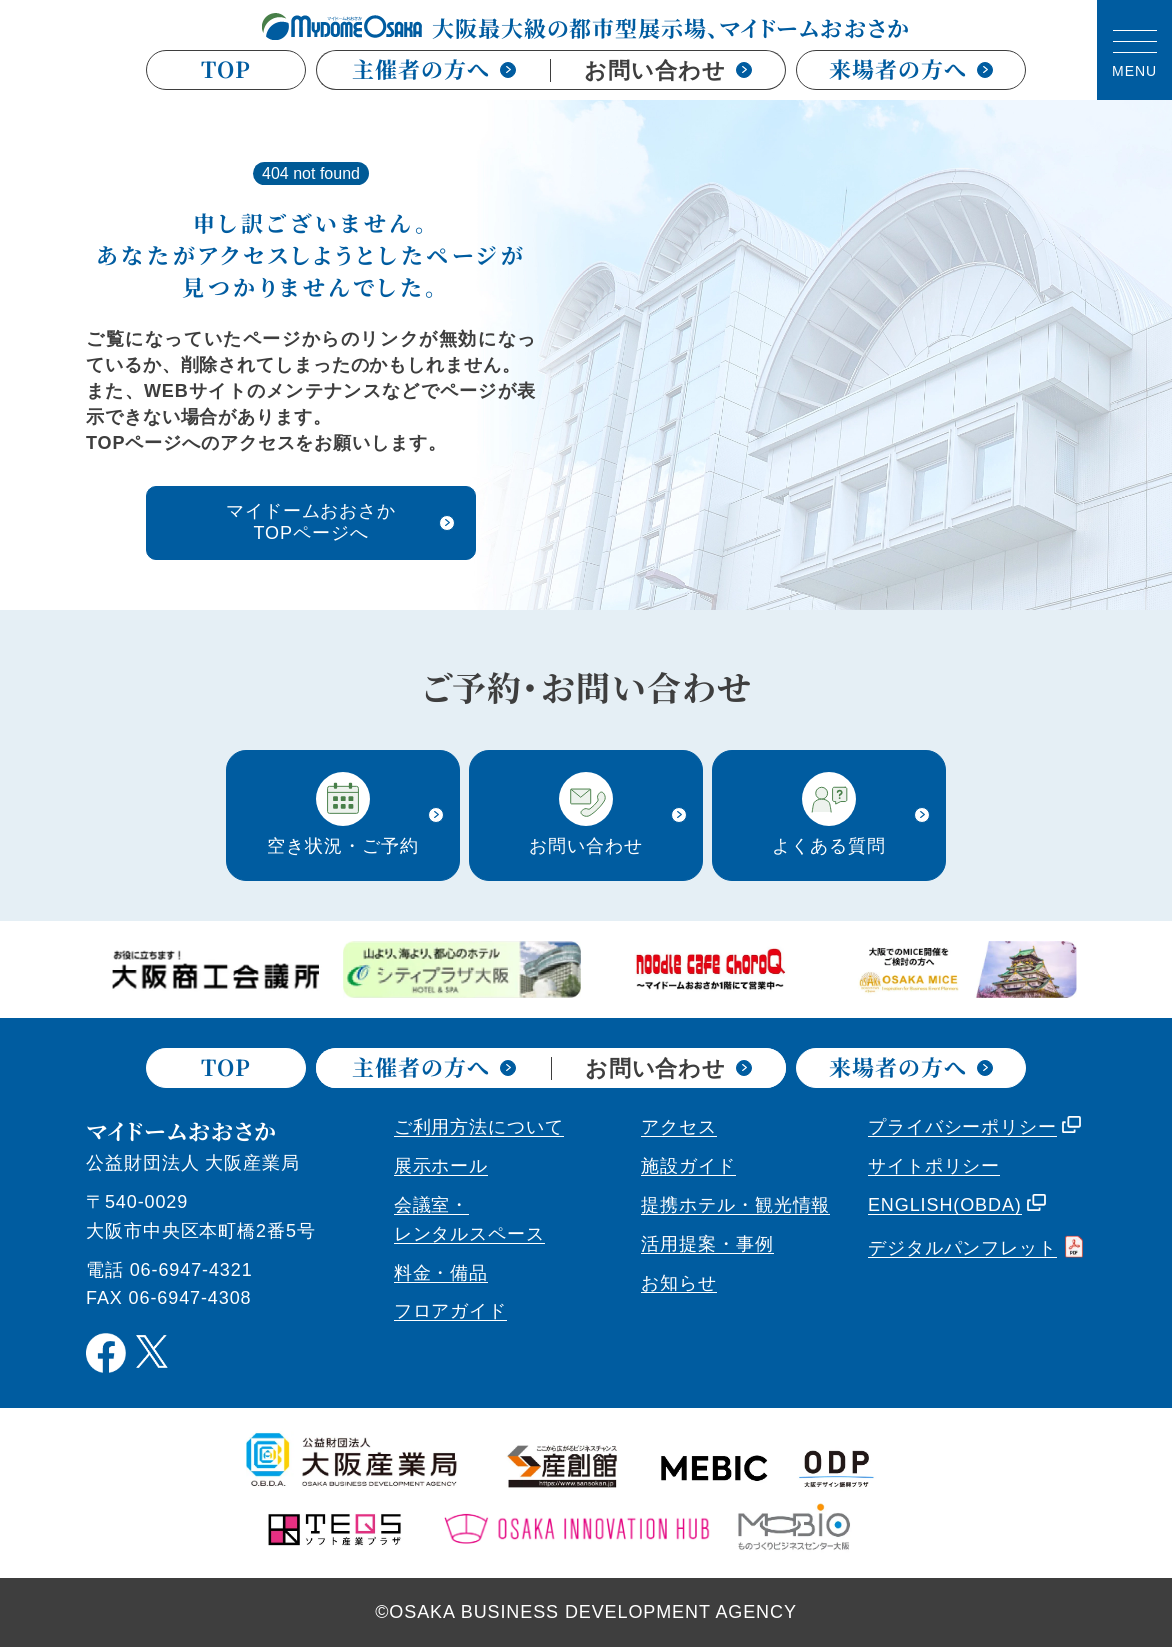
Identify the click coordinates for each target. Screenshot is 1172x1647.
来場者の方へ (910, 70)
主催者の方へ (433, 68)
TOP (226, 70)
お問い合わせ (667, 70)
